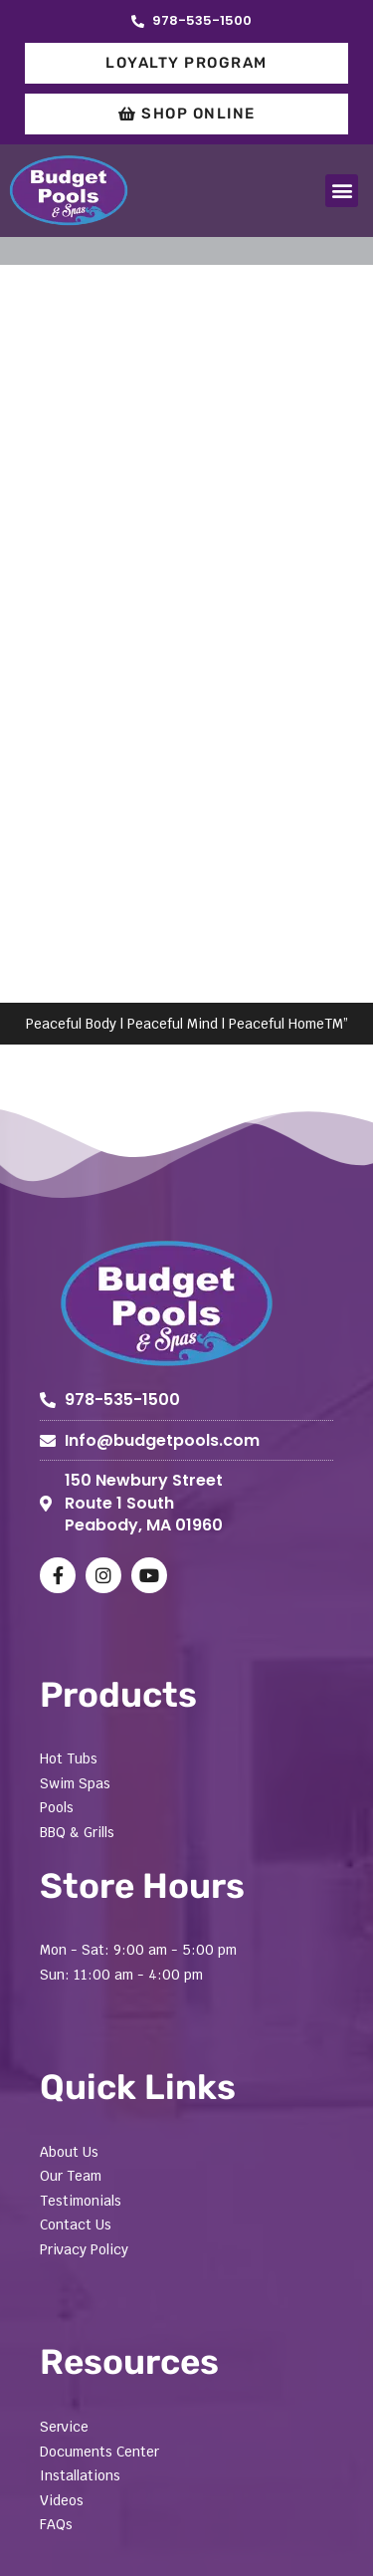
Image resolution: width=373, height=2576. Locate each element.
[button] (341, 190)
